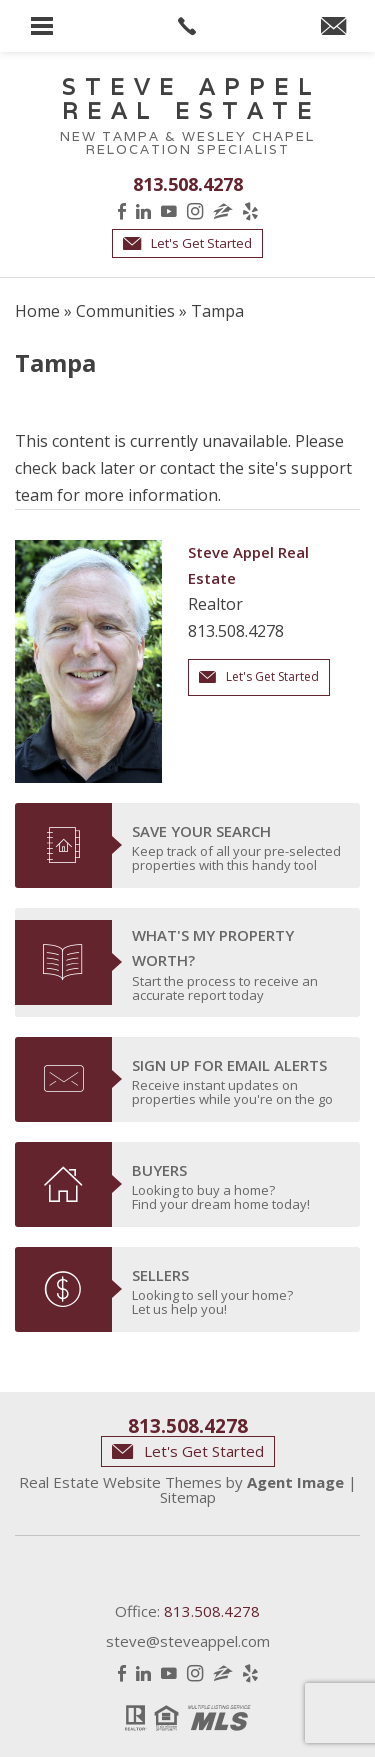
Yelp (250, 211)
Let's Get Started (187, 243)
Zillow (223, 211)
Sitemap (188, 1497)
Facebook (122, 211)
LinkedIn (143, 211)
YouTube (169, 211)
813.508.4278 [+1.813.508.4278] (188, 184)
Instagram (195, 211)
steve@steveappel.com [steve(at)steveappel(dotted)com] (188, 1641)
